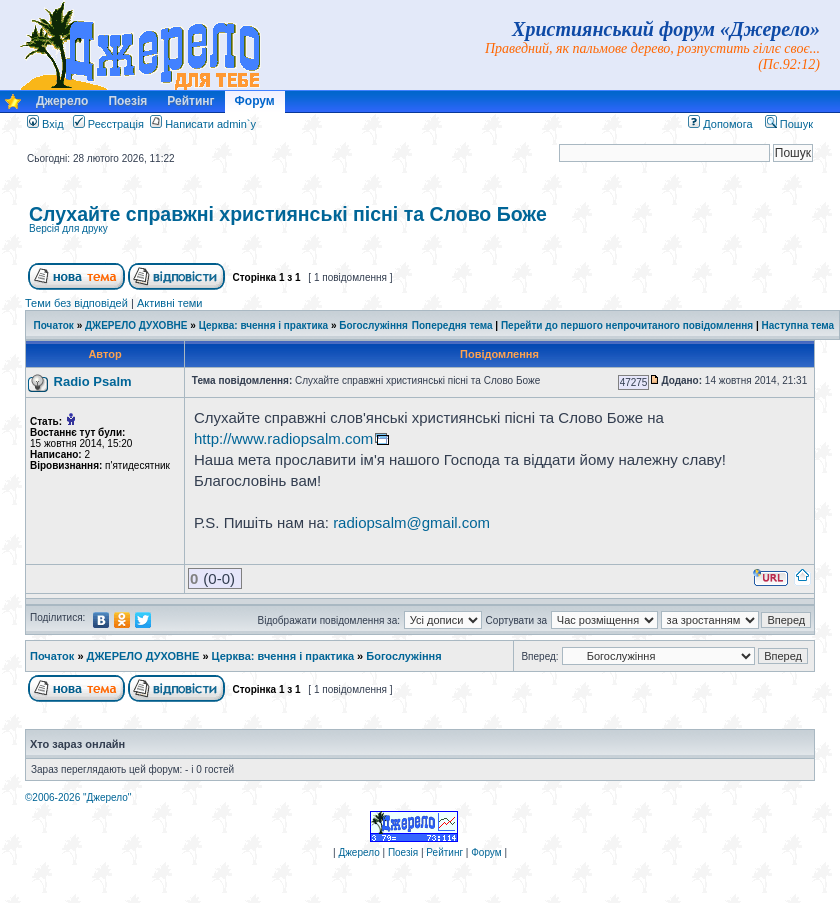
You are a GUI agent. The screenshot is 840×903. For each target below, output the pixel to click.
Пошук (789, 124)
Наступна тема (798, 325)
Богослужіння (373, 325)
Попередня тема (452, 325)
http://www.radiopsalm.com (283, 438)
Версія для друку (68, 228)
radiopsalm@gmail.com (411, 522)
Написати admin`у (210, 124)
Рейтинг (190, 101)
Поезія (127, 101)
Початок (54, 325)
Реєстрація (108, 124)
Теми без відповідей (76, 303)
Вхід (45, 124)
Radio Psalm (93, 381)
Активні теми (170, 303)
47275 (634, 382)
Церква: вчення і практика (264, 325)
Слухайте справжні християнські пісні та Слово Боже (288, 214)
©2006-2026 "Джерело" (78, 797)
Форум (255, 101)
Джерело (62, 101)
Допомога (720, 124)
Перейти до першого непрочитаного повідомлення (627, 325)
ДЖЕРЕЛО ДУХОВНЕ (136, 325)
